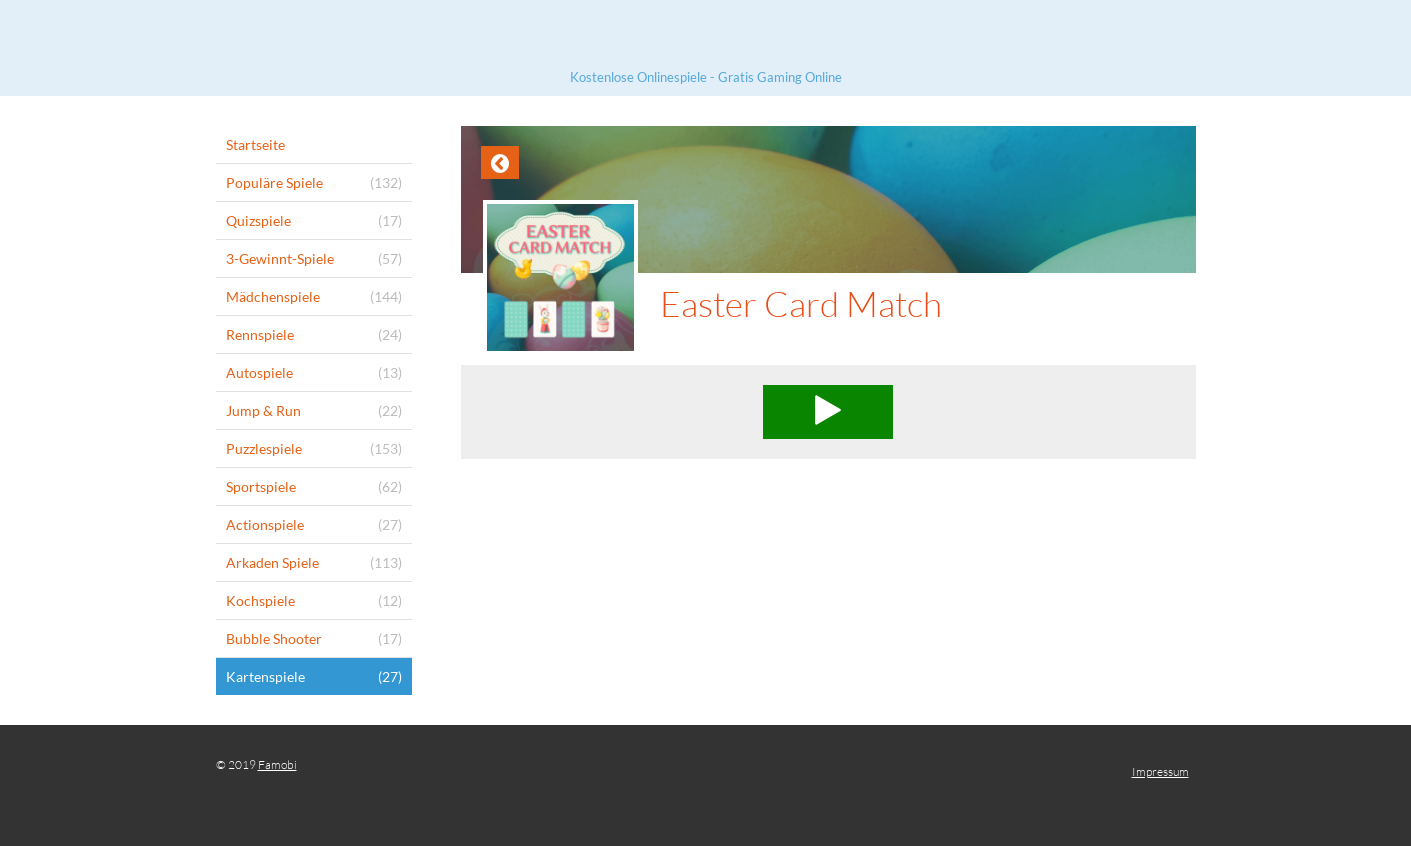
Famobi (277, 764)
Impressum (1160, 771)
